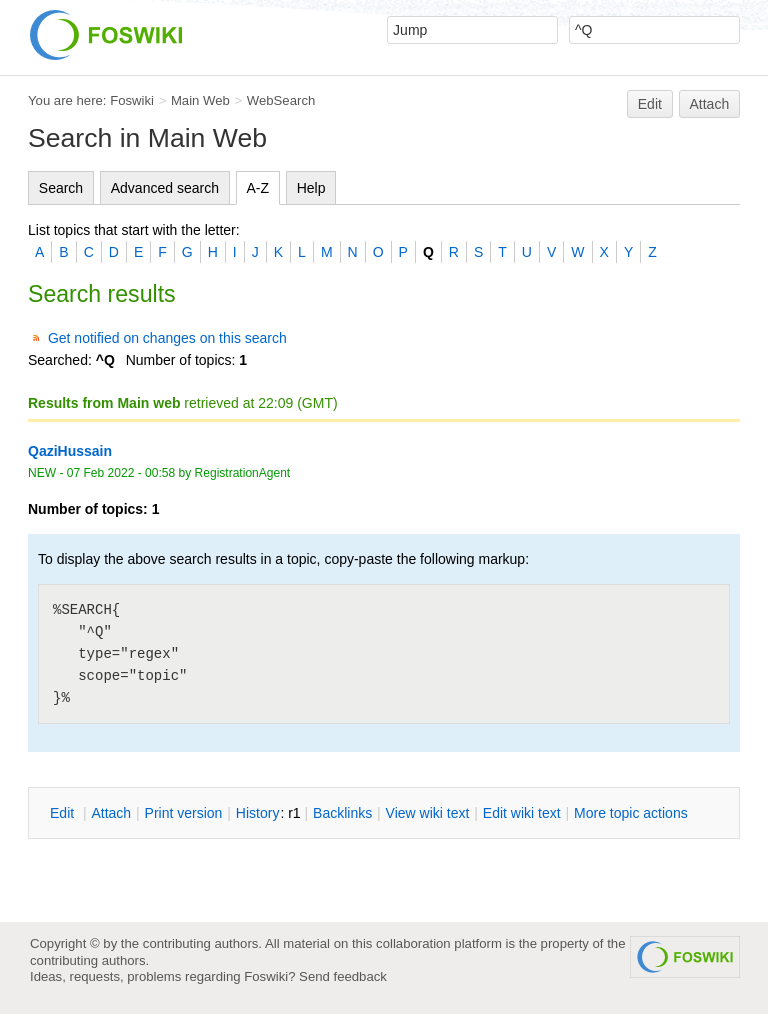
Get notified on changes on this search (167, 338)
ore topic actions (631, 813)
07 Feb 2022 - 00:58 (121, 473)
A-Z (258, 188)
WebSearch (281, 100)
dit (64, 813)
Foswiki (132, 100)
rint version (184, 813)
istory (258, 813)
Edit (650, 104)
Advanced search (165, 188)
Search (61, 188)
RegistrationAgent (243, 473)
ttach (111, 813)
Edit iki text (522, 813)
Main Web (200, 100)
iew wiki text (428, 813)
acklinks (342, 813)
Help (311, 188)
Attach (710, 104)
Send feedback (343, 976)
